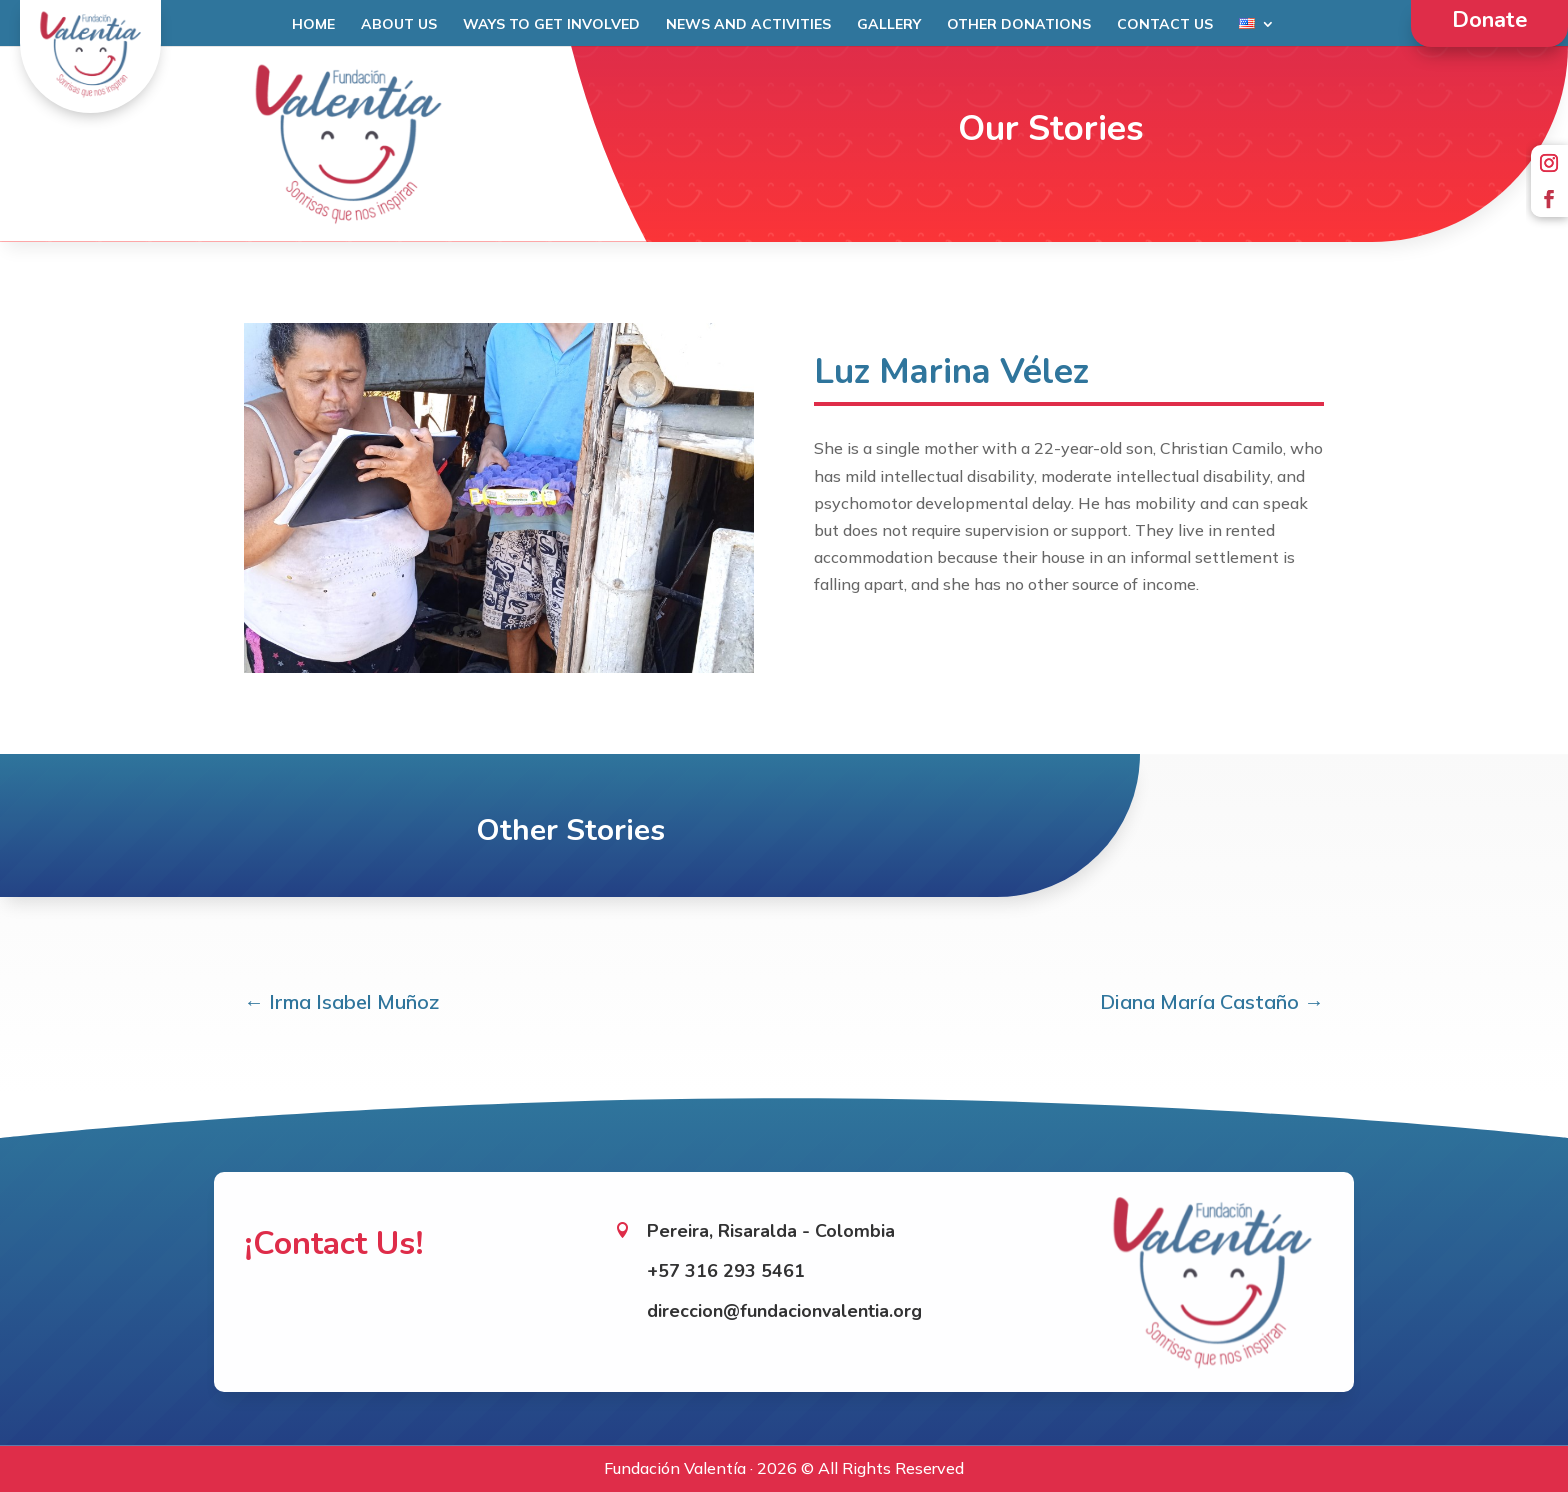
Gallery (889, 25)
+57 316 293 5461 (726, 1251)
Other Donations (1019, 25)
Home (313, 25)
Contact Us (1165, 25)
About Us (399, 25)
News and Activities (748, 25)
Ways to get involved (551, 25)
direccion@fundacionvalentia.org (784, 1291)
